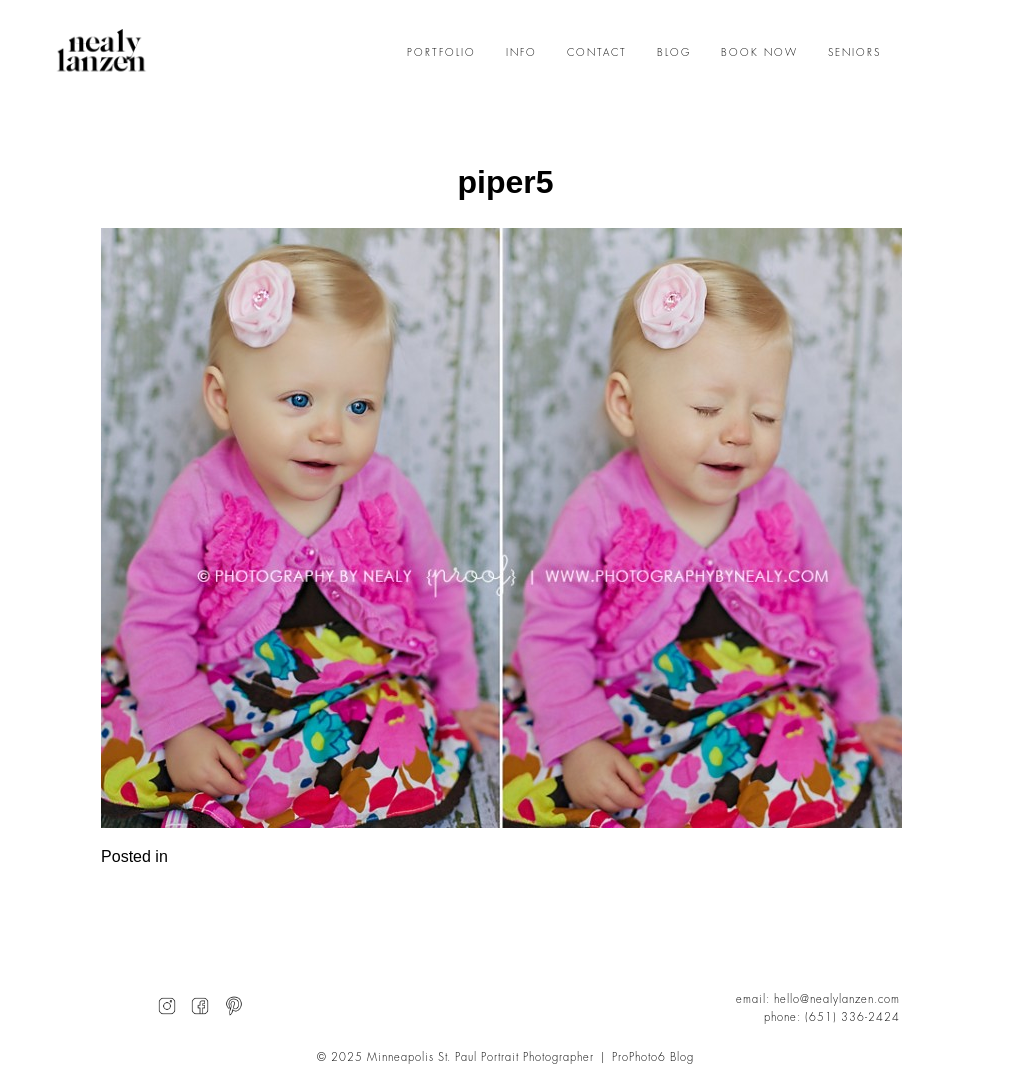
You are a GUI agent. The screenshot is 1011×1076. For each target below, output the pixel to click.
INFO (521, 53)
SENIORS (854, 53)
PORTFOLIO (441, 53)
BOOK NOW (759, 53)
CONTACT (597, 53)
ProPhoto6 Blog (653, 1057)
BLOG (674, 53)
